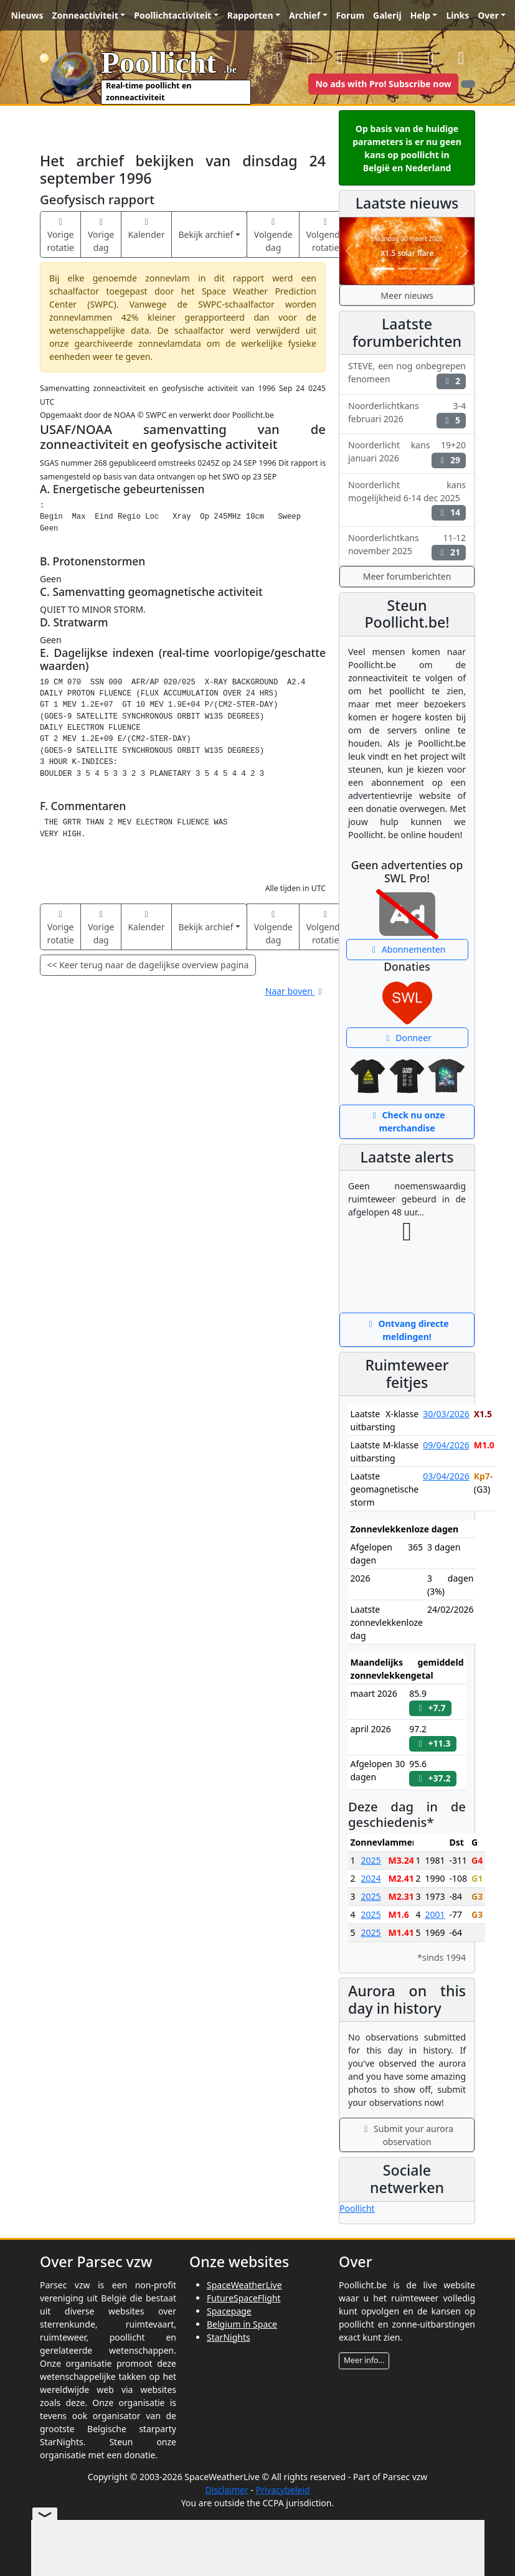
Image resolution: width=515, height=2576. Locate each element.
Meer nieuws (406, 295)
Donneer (407, 1038)
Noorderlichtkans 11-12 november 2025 (407, 546)
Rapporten (250, 15)
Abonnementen (407, 949)
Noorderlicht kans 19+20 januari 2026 (407, 453)
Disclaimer (227, 2490)
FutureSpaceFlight (244, 2298)
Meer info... (364, 2360)
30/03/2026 (446, 1414)
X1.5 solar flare (406, 253)
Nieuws (27, 15)
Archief (304, 15)
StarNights (228, 2337)
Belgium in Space (242, 2324)
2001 (435, 1914)
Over (488, 15)
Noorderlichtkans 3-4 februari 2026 (407, 414)
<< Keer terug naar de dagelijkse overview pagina (148, 965)
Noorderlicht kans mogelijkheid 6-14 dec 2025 (407, 500)
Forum (350, 15)
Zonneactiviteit (85, 15)
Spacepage (229, 2311)
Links (457, 15)
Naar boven (295, 991)
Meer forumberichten (407, 576)
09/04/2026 (446, 1445)
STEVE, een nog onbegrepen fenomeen (407, 374)
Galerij (387, 15)
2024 (370, 1878)
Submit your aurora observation (407, 2135)
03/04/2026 (446, 1476)
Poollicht (357, 2208)
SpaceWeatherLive (244, 2285)
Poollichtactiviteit (172, 15)
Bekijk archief (205, 234)
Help (420, 15)
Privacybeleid (282, 2490)
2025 (370, 1860)
